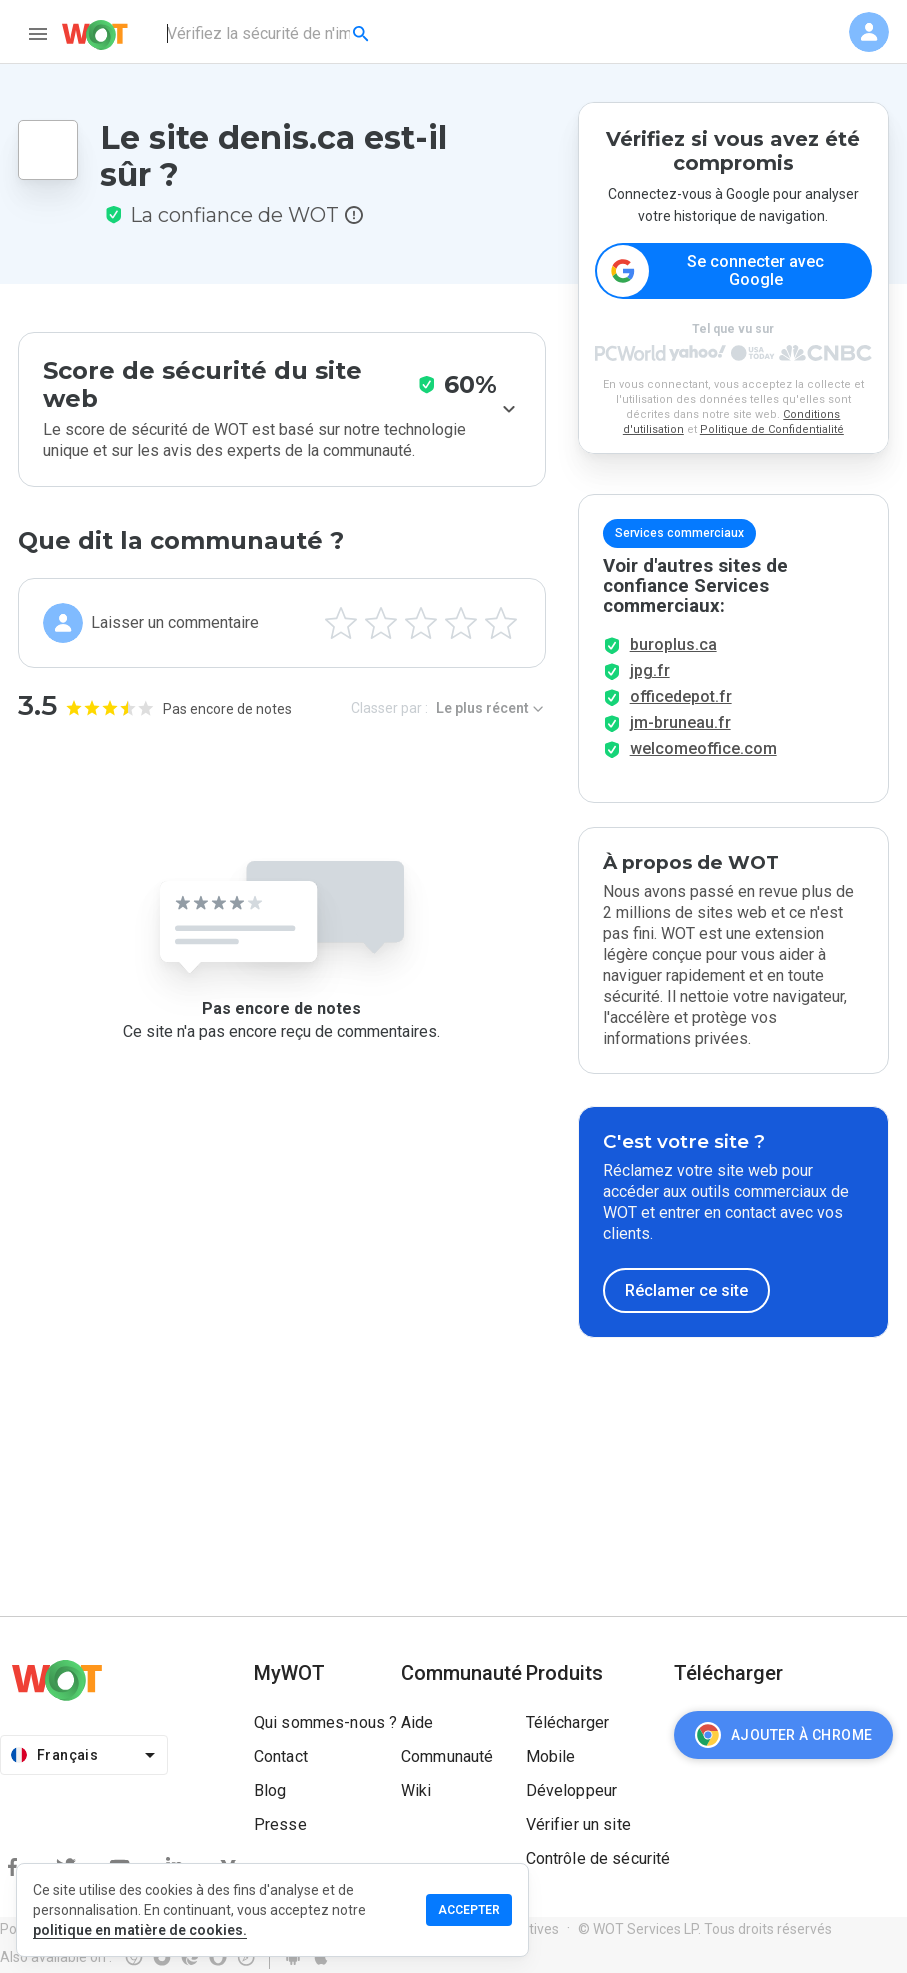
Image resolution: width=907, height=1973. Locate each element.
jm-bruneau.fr (680, 722)
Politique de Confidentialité (772, 429)
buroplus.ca (673, 644)
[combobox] (269, 34)
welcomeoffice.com (703, 748)
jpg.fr (650, 670)
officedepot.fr (681, 696)
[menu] (38, 34)
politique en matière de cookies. (140, 1930)
